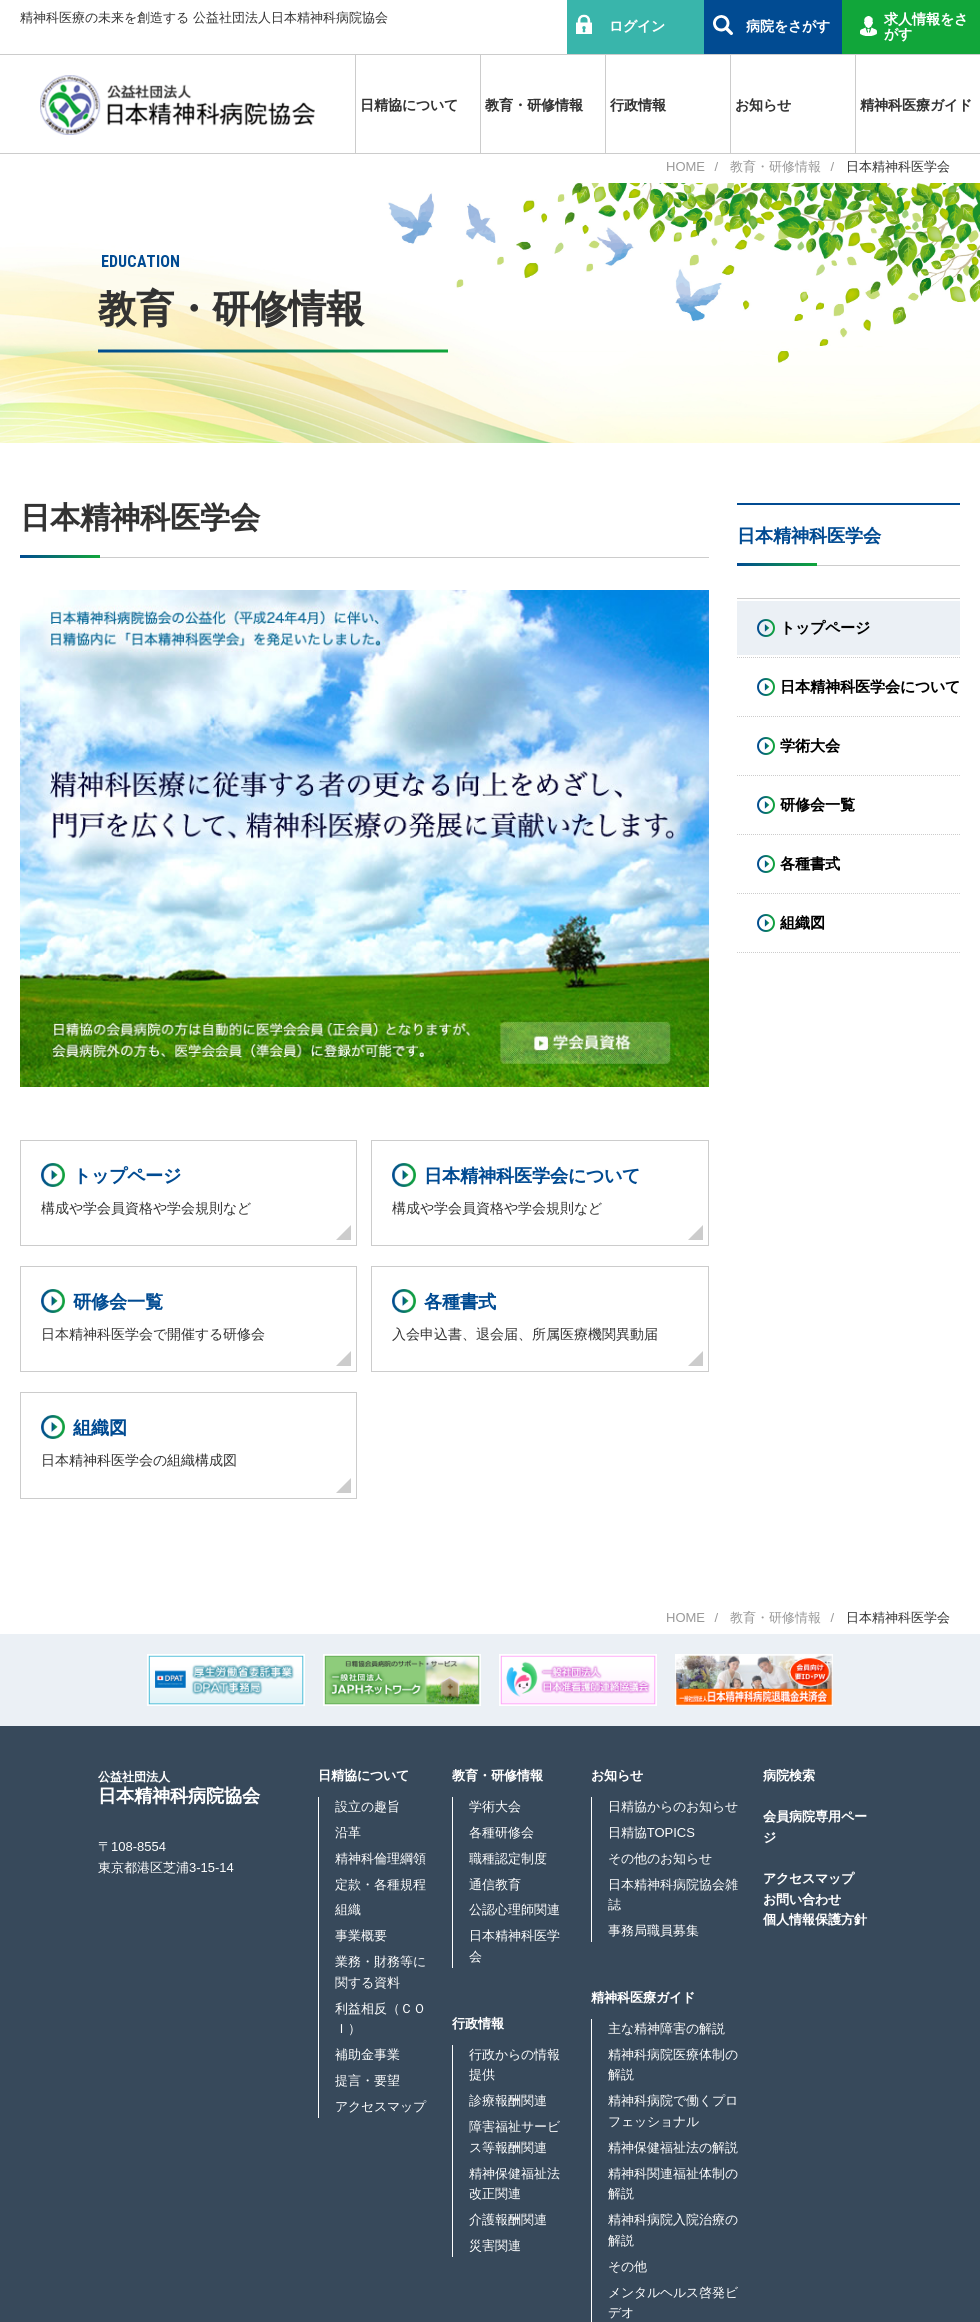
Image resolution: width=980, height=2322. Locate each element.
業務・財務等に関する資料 (380, 1972)
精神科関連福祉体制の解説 (673, 2184)
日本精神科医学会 (514, 1946)
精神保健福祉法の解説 (673, 2147)
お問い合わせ (802, 1899)
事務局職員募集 (653, 1930)
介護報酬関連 (508, 2219)
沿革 (348, 1832)
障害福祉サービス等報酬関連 (514, 2137)
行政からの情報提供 (514, 2065)
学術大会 (495, 1806)
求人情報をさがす (926, 26)
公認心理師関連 (514, 1909)
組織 (348, 1909)
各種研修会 (501, 1832)
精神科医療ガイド (643, 1997)
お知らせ (617, 1775)
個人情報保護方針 (815, 1919)
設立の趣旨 (367, 1806)
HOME (685, 166)
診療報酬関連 (508, 2100)
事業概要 (361, 1935)
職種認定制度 (508, 1858)
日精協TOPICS (651, 1832)
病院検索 (789, 1775)
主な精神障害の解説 (666, 2028)
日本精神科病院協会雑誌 (673, 1895)
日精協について (363, 1775)
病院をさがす (788, 26)
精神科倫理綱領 (380, 1858)
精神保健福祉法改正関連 (514, 2184)
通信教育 (495, 1884)
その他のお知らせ (660, 1858)
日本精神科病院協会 (179, 1787)
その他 (627, 2266)
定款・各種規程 (380, 1884)
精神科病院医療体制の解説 (673, 2065)
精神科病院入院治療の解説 (673, 2230)
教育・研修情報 (775, 166)
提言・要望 (367, 2080)
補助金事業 (367, 2054)
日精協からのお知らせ (673, 1806)
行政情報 (478, 2023)
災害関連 (495, 2245)
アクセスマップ (380, 2106)
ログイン (637, 26)
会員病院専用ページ (815, 1827)
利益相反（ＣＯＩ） (380, 2019)
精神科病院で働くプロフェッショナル (673, 2111)
